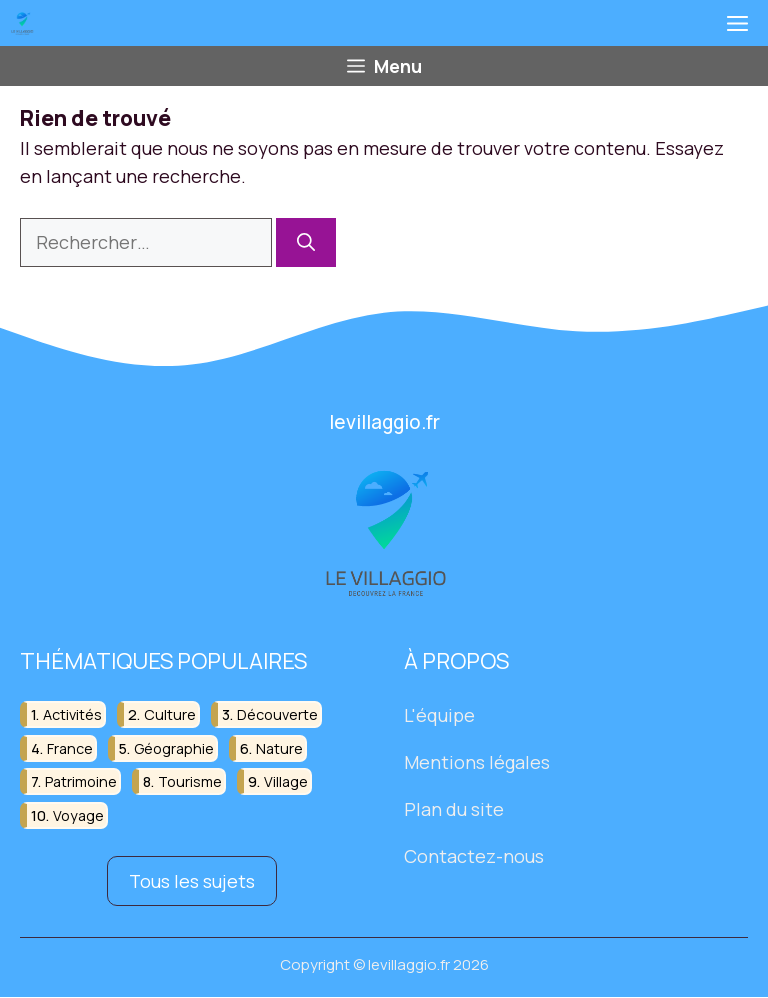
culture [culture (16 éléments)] (170, 715)
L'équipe (439, 716)
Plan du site (454, 809)
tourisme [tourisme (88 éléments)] (190, 781)
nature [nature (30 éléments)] (279, 748)
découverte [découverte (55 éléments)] (277, 715)
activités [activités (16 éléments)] (72, 715)
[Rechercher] (306, 242)
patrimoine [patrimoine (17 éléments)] (81, 781)
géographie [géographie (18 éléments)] (174, 748)
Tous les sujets (192, 881)
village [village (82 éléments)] (286, 781)
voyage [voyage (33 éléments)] (78, 815)
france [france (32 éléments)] (70, 748)
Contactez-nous (474, 856)
